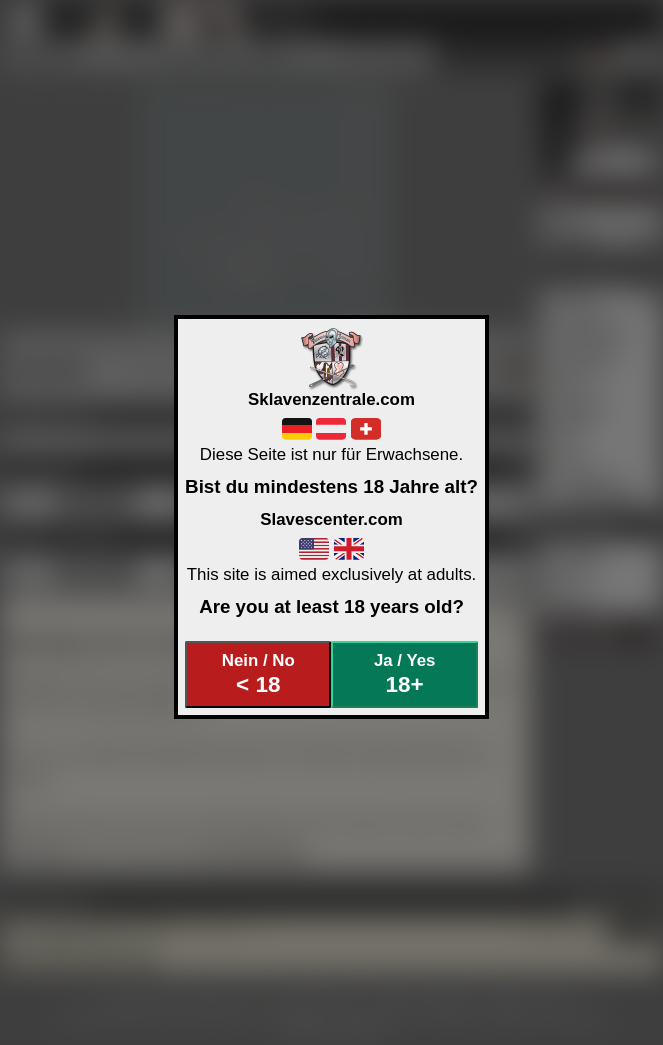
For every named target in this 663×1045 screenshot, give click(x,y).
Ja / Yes (404, 674)
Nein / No (258, 674)
